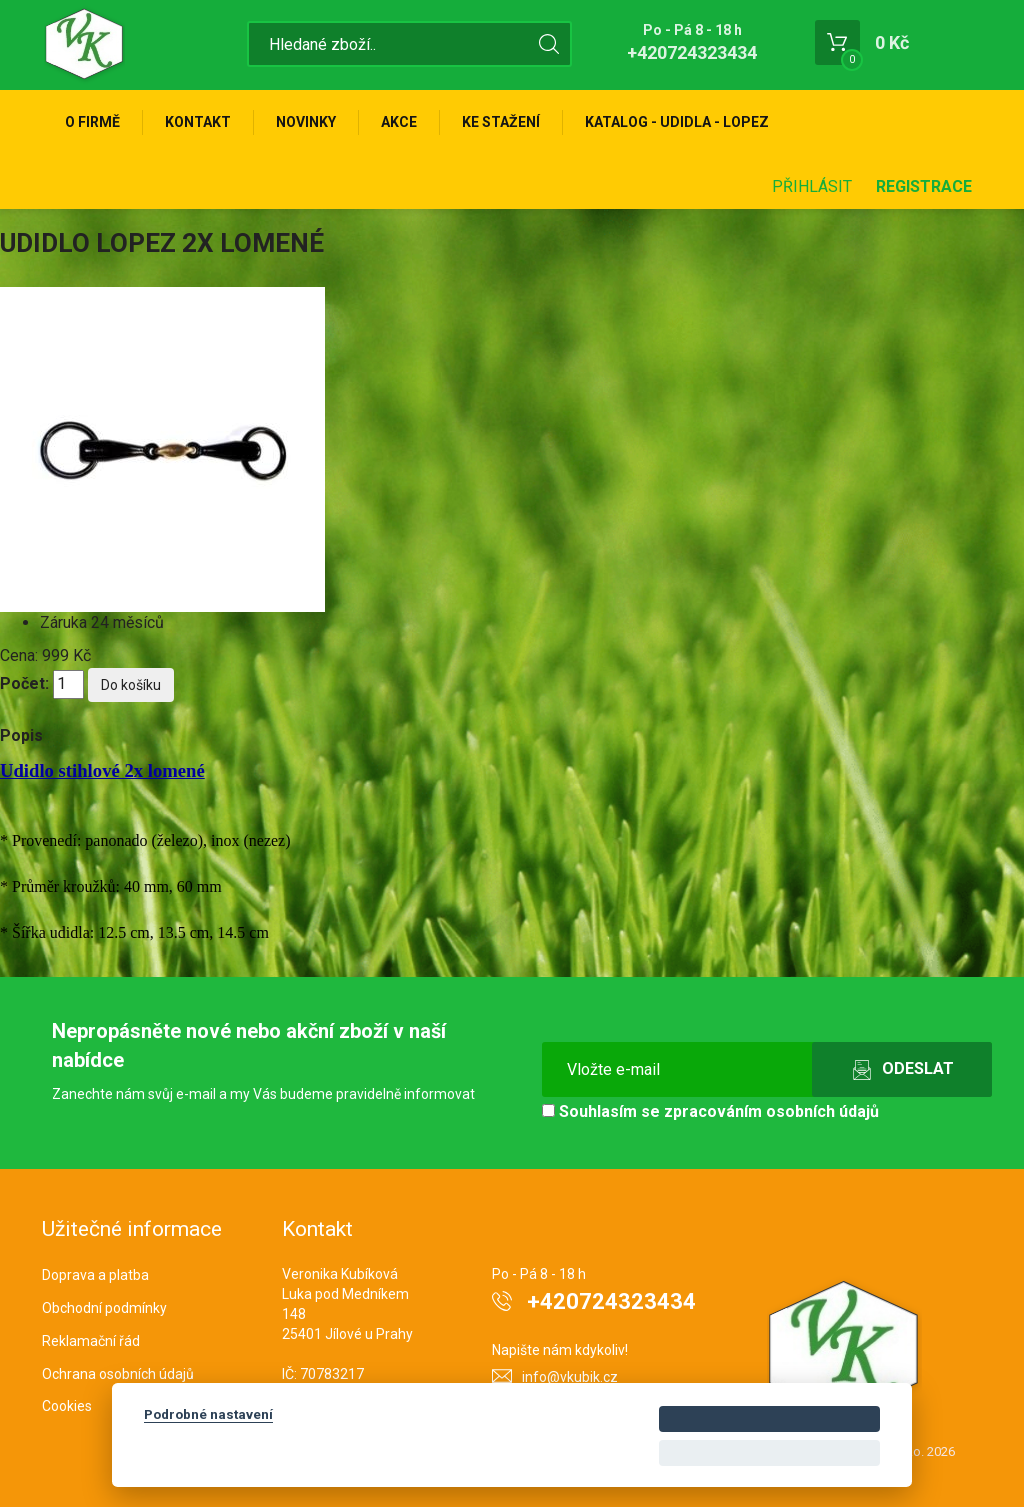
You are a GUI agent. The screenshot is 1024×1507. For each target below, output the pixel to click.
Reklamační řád (91, 1341)
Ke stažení (501, 122)
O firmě (92, 122)
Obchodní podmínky (104, 1308)
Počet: (24, 683)
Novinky (306, 122)
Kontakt (198, 122)
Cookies (67, 1406)
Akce (399, 122)
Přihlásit (812, 186)
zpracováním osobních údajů (771, 1111)
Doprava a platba (95, 1275)
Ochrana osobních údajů (118, 1374)
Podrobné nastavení (208, 1414)
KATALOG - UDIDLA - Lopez (677, 122)
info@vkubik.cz (570, 1377)
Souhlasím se (710, 1111)
